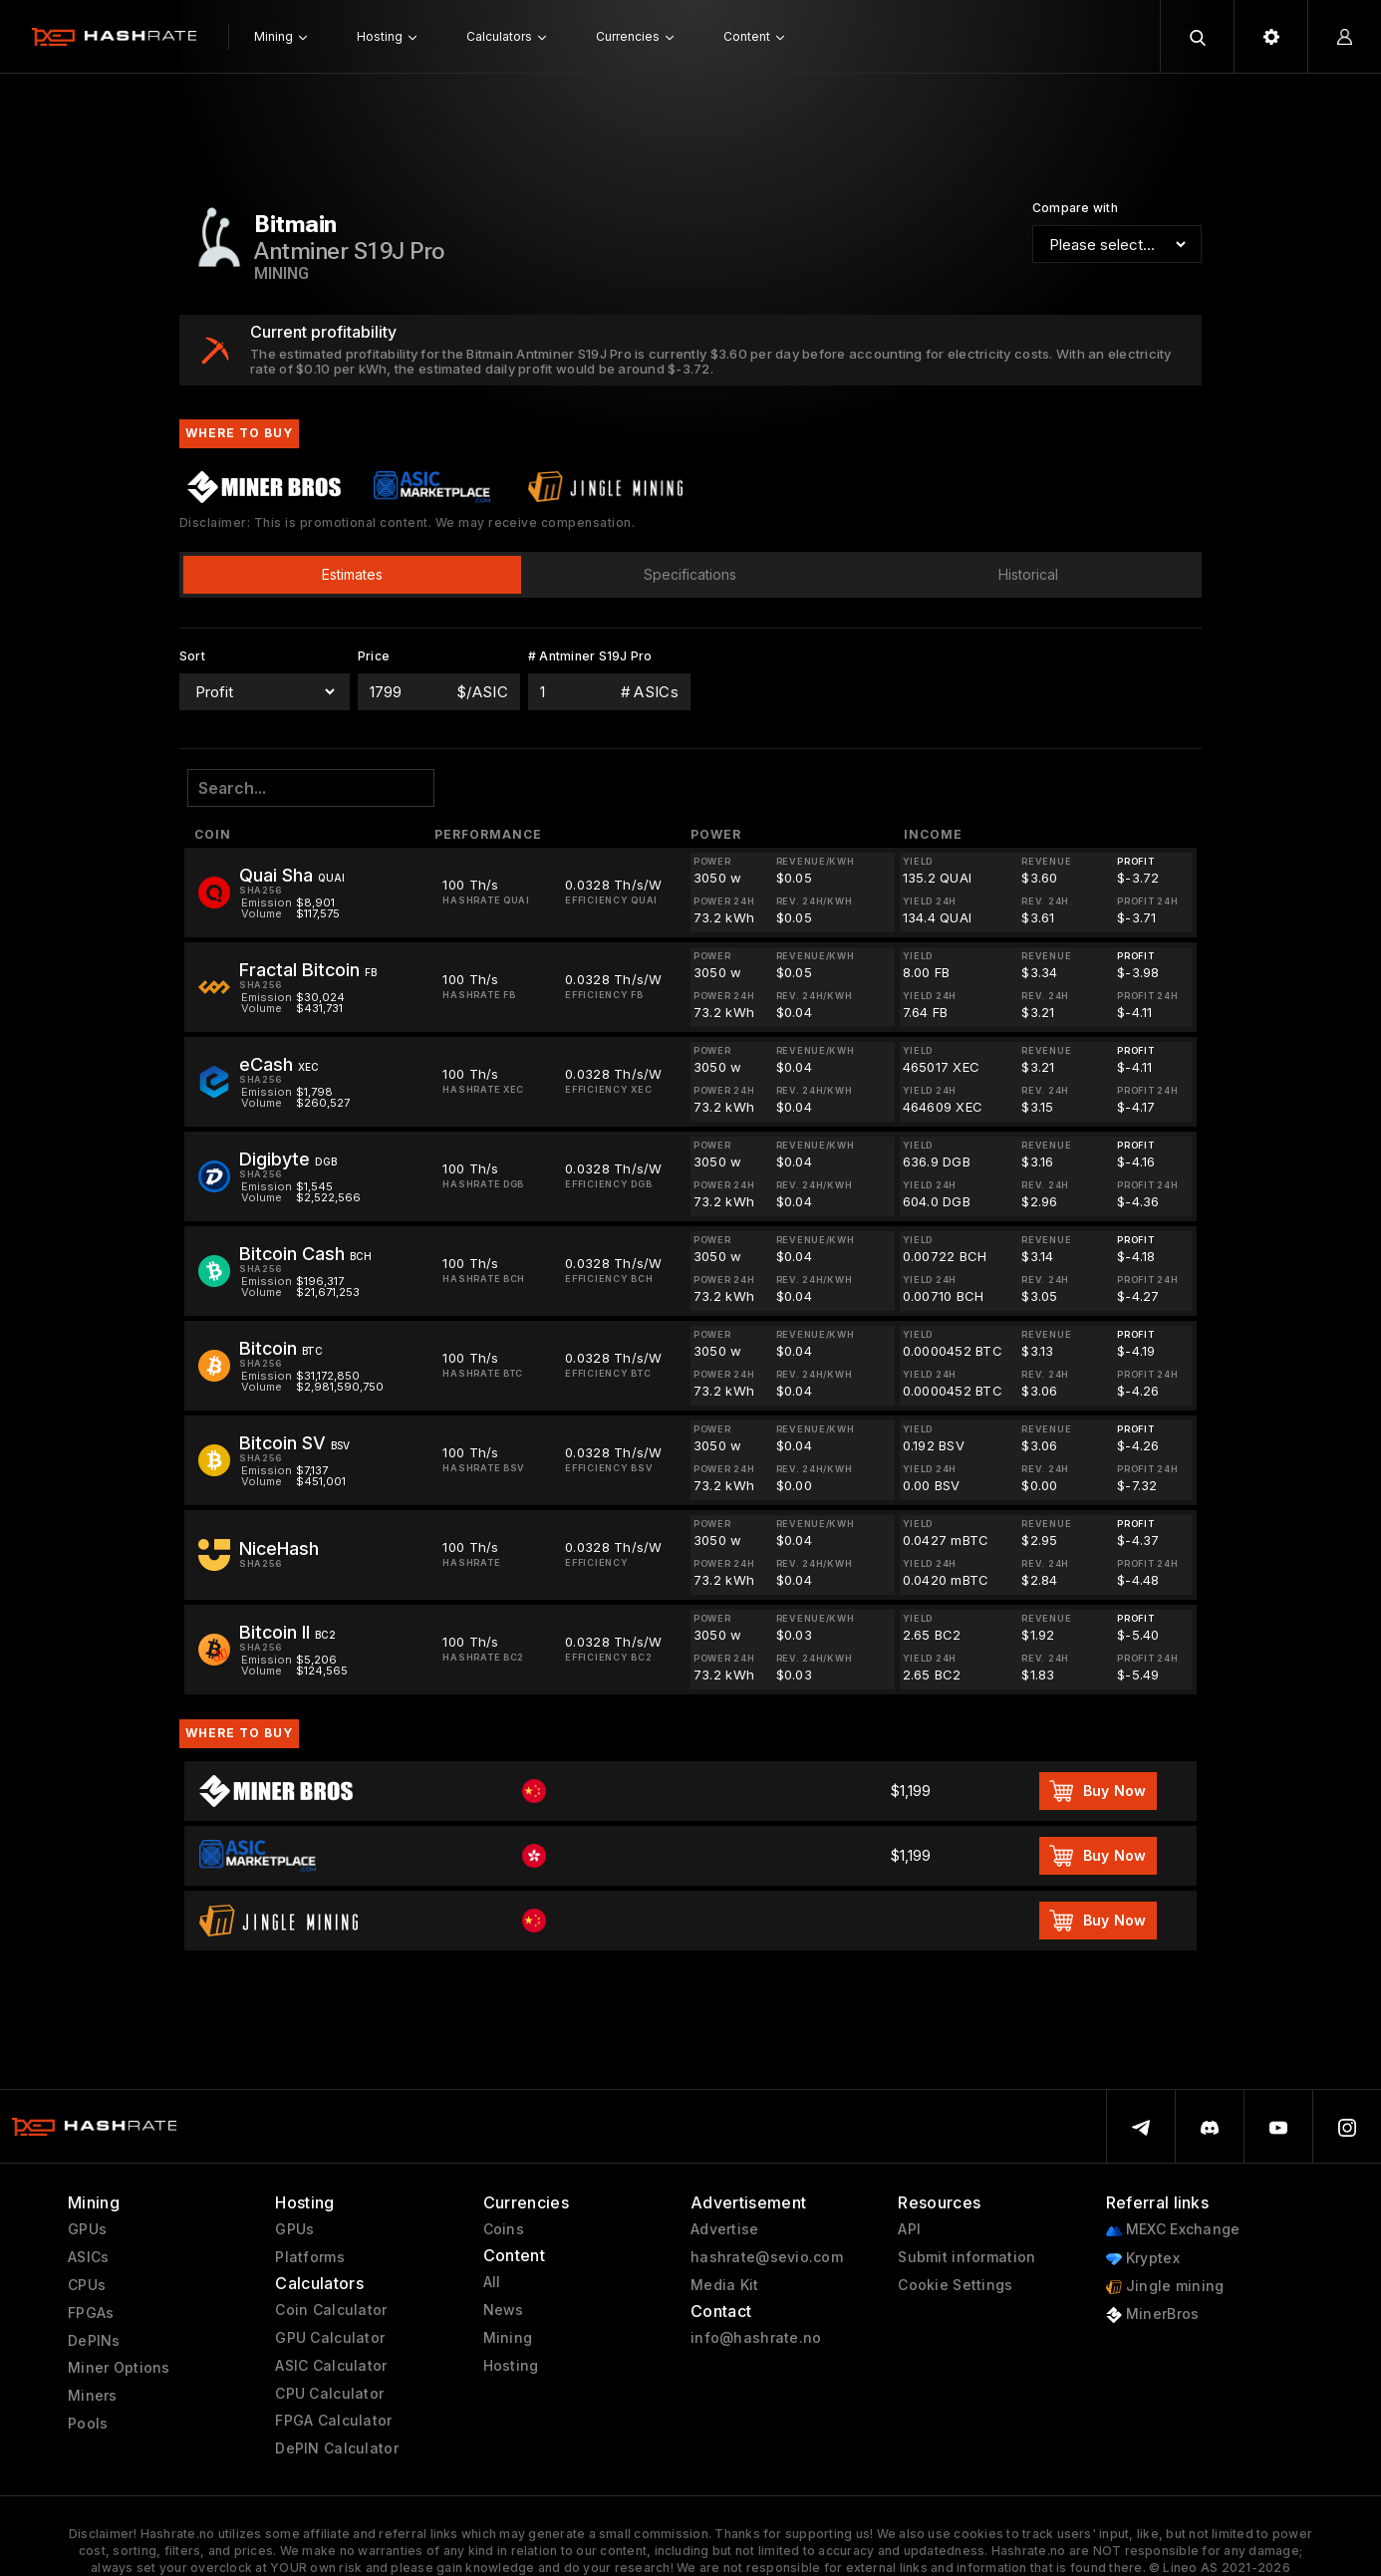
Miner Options (119, 2368)
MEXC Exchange (1173, 2229)
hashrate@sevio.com (766, 2257)
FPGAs (91, 2313)
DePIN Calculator (336, 2448)
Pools (88, 2424)
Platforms (310, 2257)
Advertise (724, 2229)
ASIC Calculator (331, 2366)
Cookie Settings (955, 2285)
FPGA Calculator (333, 2421)
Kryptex (1143, 2258)
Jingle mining (1165, 2286)
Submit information (966, 2257)
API (909, 2229)
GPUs (87, 2229)
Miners (93, 2396)
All (492, 2282)
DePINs (94, 2341)
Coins (503, 2229)
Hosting (511, 2366)
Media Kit (724, 2285)
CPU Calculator (329, 2394)
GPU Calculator (330, 2338)
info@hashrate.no (755, 2338)
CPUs (87, 2285)
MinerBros (1153, 2314)
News (503, 2310)
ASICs (88, 2257)
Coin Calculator (331, 2310)
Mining (508, 2338)
